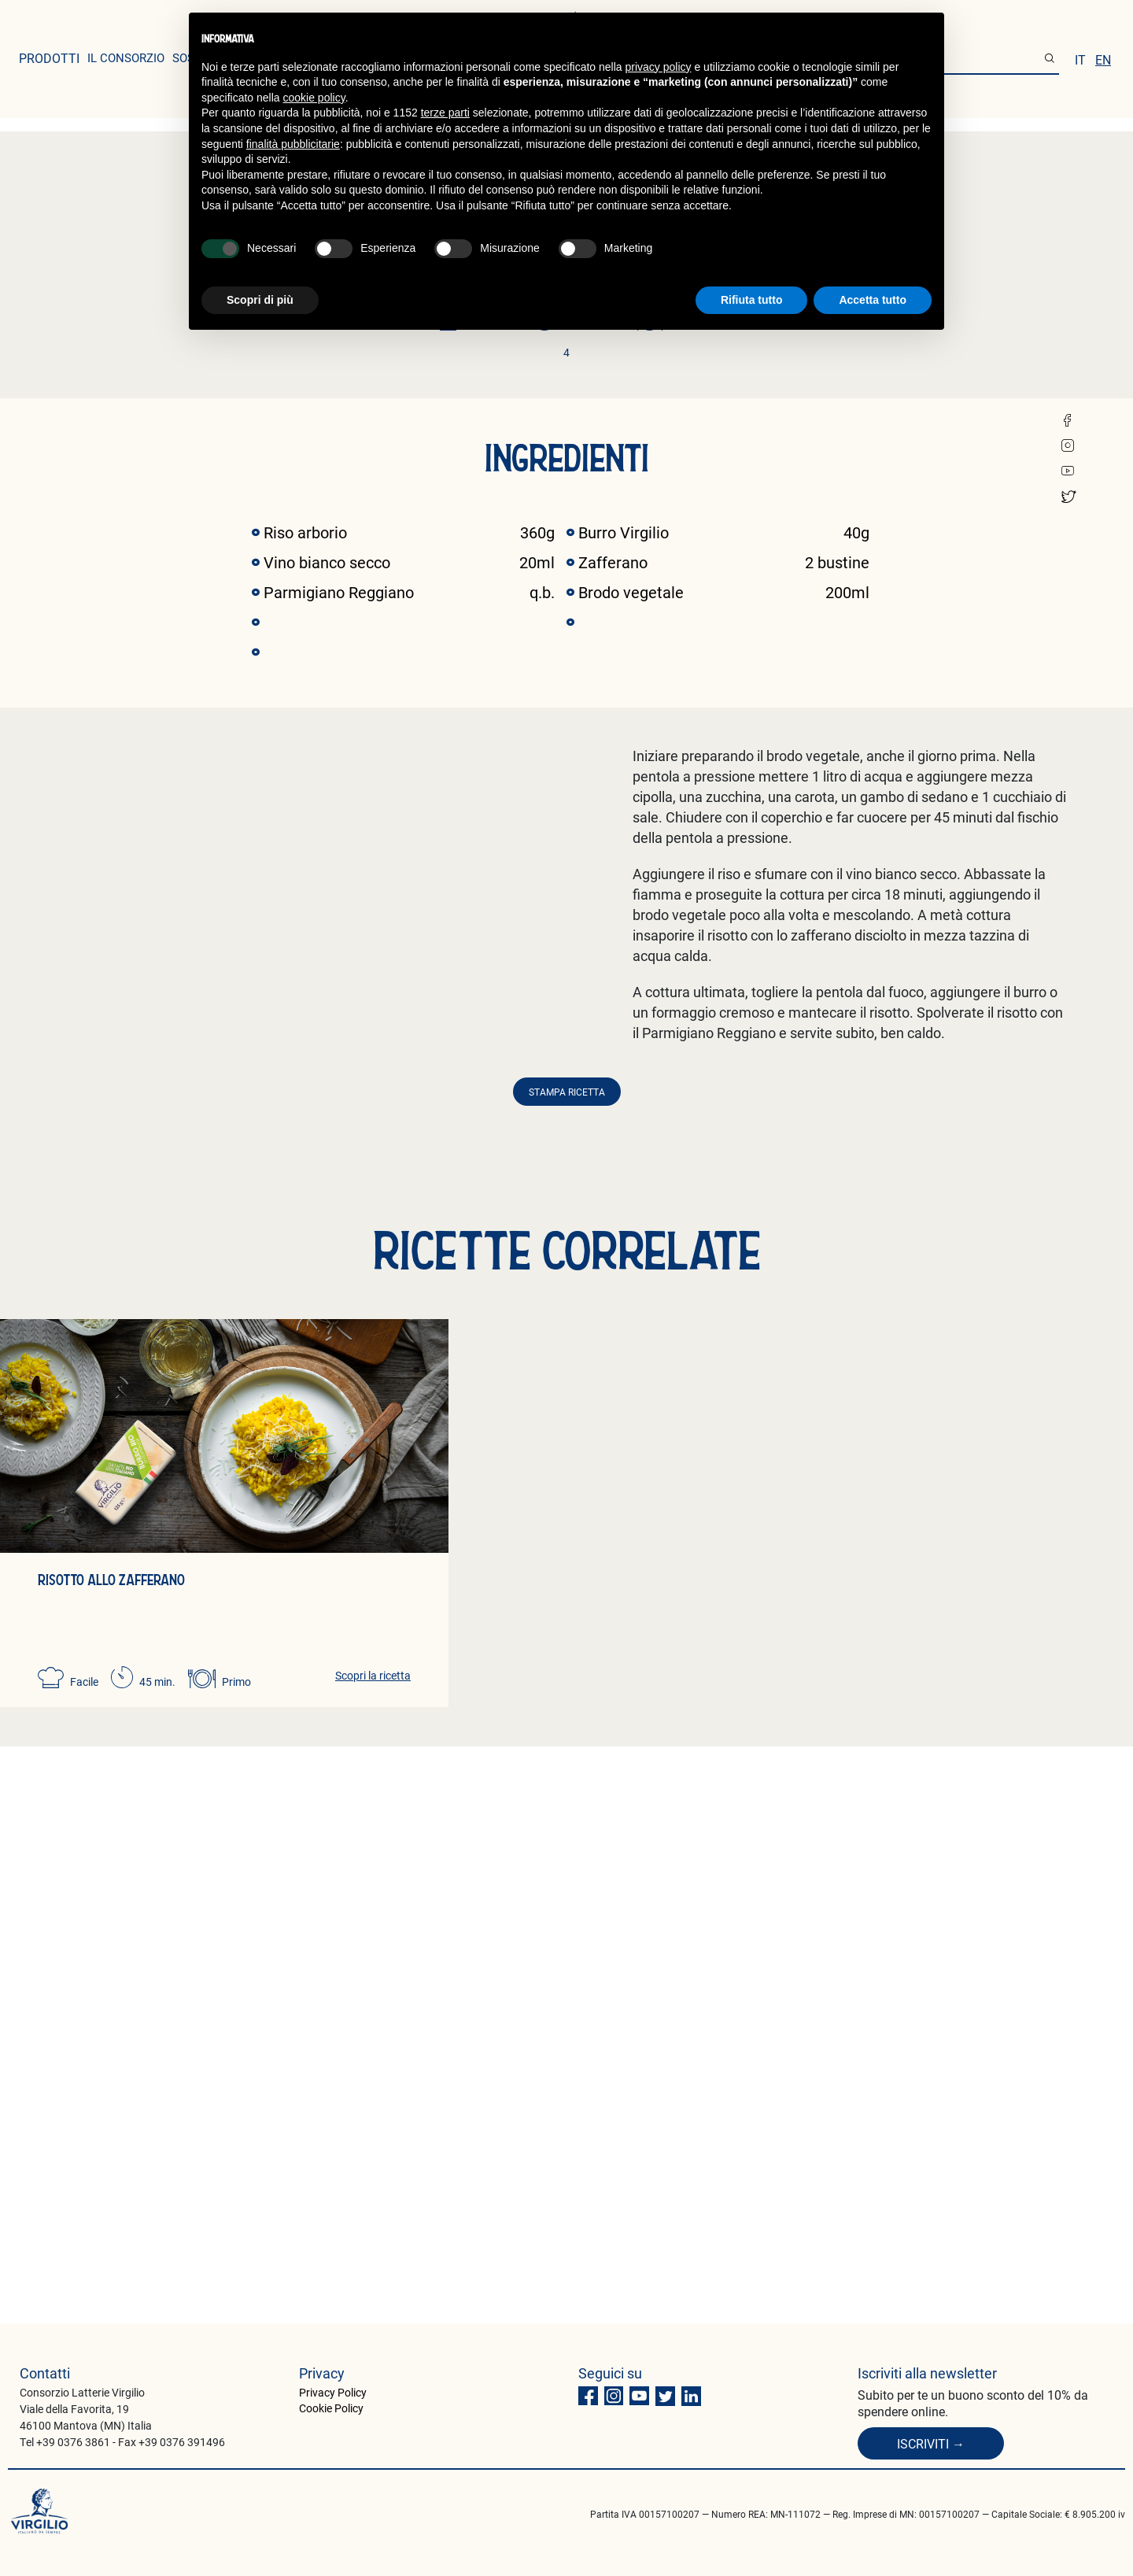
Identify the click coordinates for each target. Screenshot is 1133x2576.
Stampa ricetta (567, 1668)
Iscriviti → (931, 2443)
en (1103, 59)
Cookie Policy (331, 2407)
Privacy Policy (333, 2392)
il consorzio (125, 57)
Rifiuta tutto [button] (752, 300)
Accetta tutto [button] (872, 300)
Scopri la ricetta (373, 2252)
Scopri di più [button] (260, 300)
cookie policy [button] (314, 97)
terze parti (445, 112)
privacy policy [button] (659, 67)
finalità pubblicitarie (293, 144)
